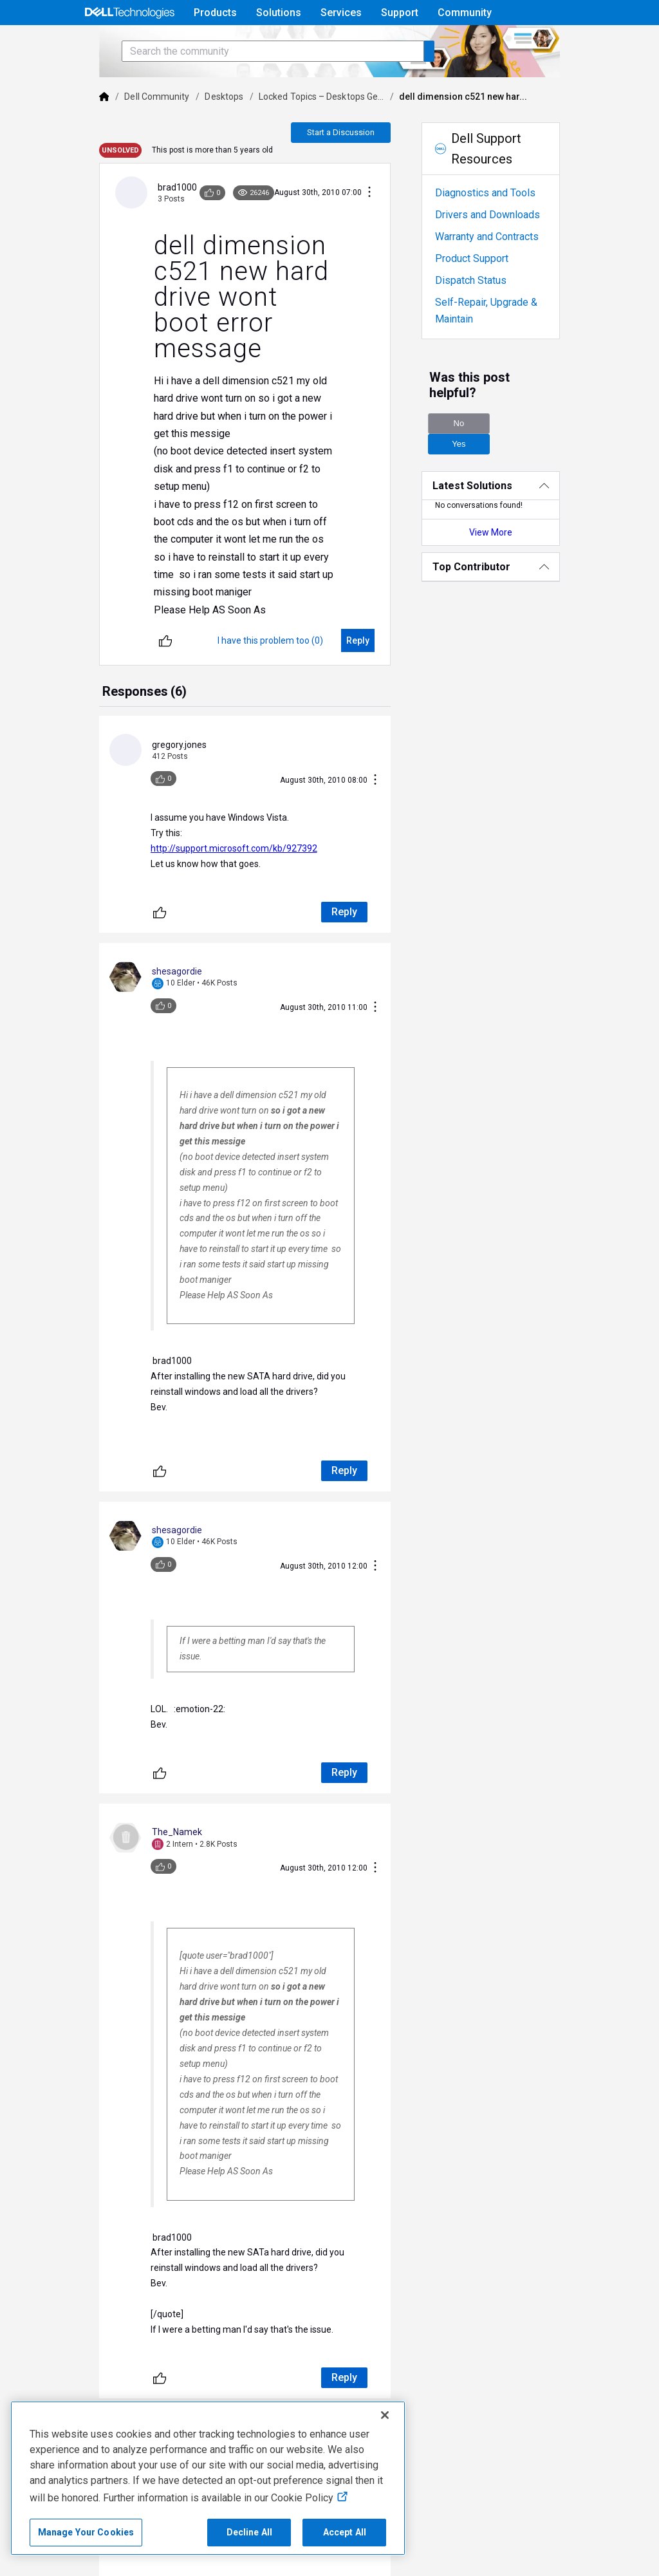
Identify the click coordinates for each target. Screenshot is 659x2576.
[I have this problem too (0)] (284, 598)
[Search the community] (239, 87)
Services (341, 12)
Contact (79, 2558)
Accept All (344, 2532)
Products (215, 12)
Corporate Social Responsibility (503, 2539)
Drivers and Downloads (501, 251)
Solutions (278, 12)
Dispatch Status (484, 316)
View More (513, 532)
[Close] (385, 2415)
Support (399, 12)
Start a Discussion (354, 168)
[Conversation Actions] (383, 229)
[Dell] (71, 132)
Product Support (485, 294)
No (472, 444)
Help (495, 43)
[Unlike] (132, 598)
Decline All (250, 2532)
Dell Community (123, 132)
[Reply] (371, 598)
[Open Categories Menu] (129, 43)
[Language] (578, 43)
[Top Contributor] (514, 566)
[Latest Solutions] (514, 485)
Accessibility (429, 2510)
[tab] (111, 650)
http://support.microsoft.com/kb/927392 (200, 777)
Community (465, 12)
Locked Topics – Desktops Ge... (288, 132)
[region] (207, 2478)
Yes (544, 444)
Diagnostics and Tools (499, 229)
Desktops (191, 132)
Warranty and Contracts (500, 272)
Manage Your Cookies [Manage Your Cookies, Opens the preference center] (86, 2532)
